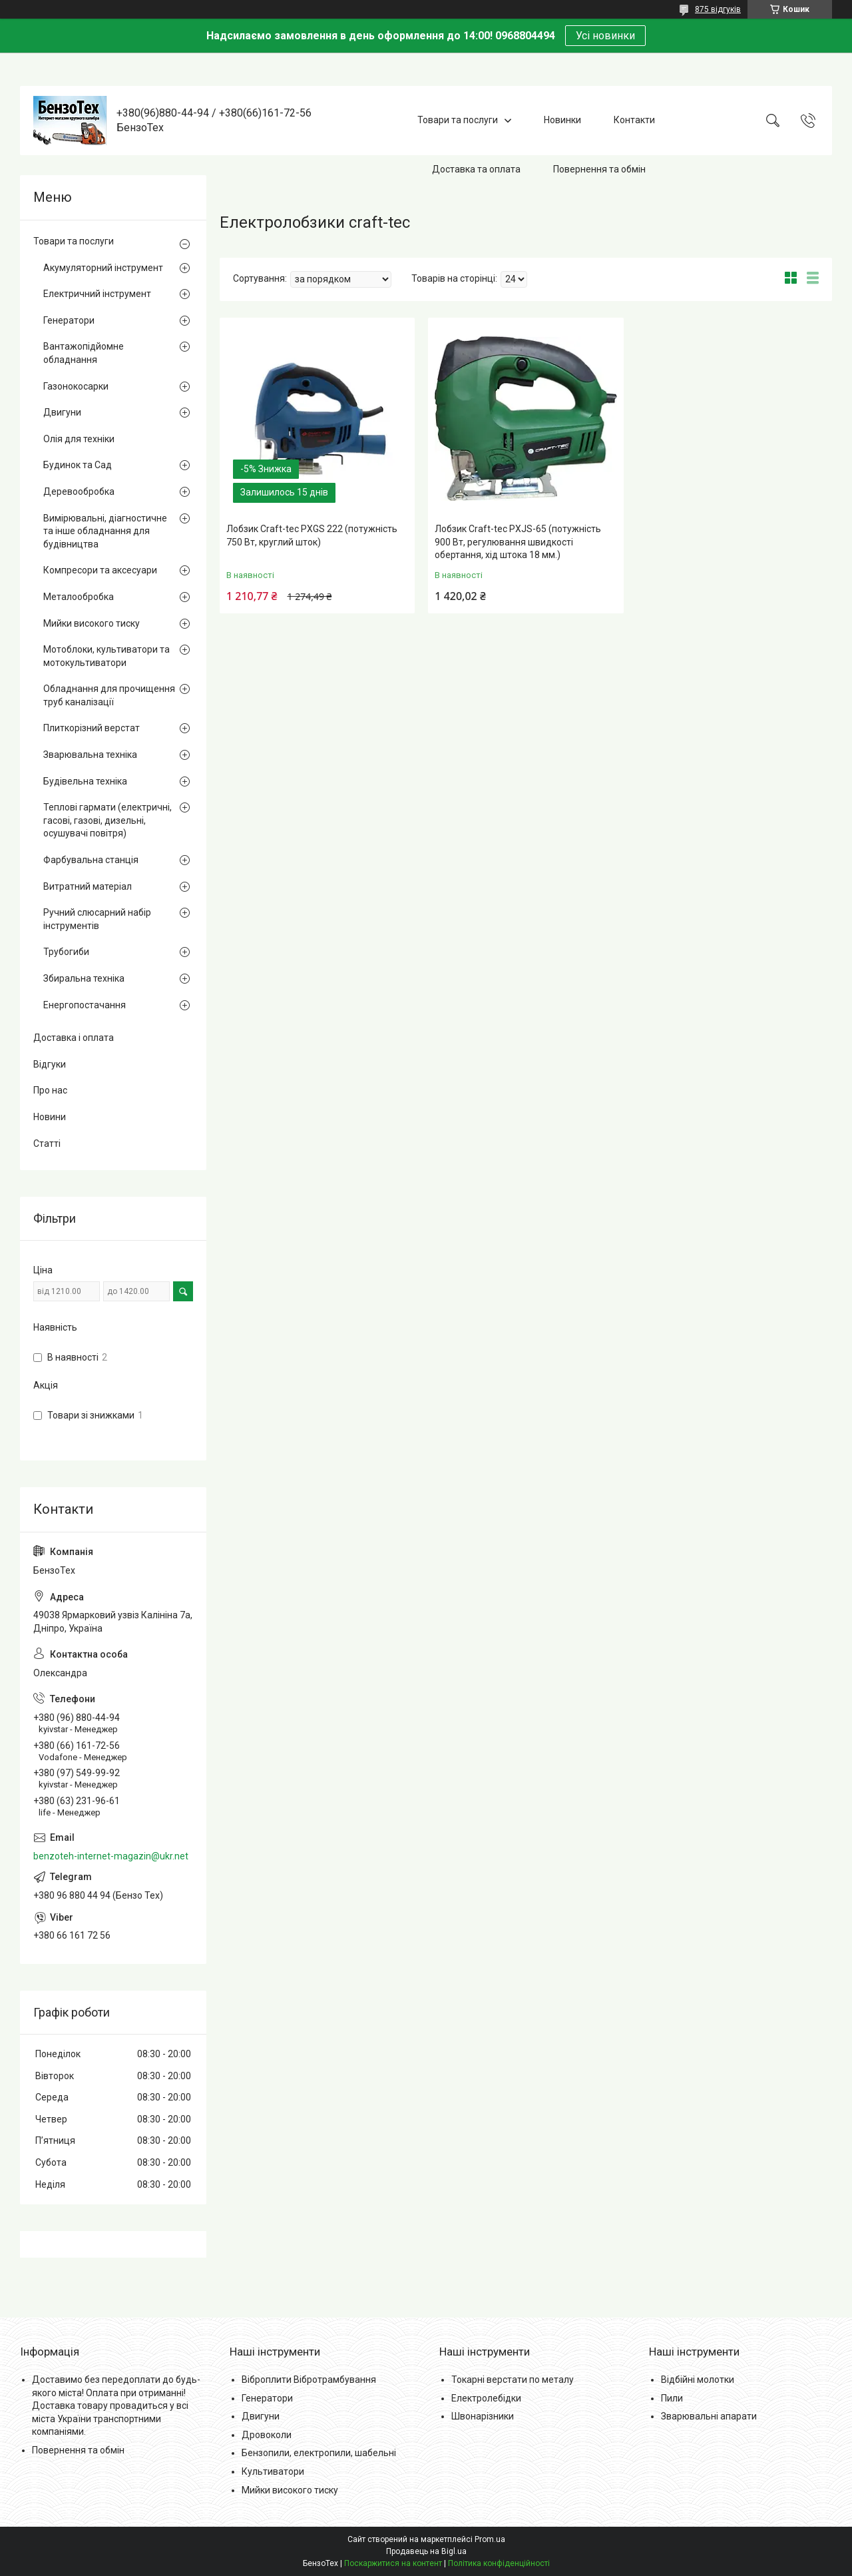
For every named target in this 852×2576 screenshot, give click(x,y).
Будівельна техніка (85, 781)
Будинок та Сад (77, 465)
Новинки (562, 120)
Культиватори (273, 2471)
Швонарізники (482, 2416)
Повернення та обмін (599, 169)
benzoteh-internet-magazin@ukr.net (110, 1856)
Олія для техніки (78, 439)
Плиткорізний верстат (91, 728)
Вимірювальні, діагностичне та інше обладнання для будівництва (105, 531)
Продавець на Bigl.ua (426, 2551)
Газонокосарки (75, 386)
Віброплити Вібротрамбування (309, 2379)
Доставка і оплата (73, 1037)
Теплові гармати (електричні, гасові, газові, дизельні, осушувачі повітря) (107, 820)
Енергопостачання (84, 1005)
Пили (672, 2398)
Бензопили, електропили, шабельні (319, 2452)
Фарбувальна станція (90, 859)
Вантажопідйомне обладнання (83, 353)
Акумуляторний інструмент (103, 267)
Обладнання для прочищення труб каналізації (109, 695)
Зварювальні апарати (709, 2416)
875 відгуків (718, 9)
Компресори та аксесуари (100, 570)
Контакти (634, 120)
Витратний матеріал (87, 886)
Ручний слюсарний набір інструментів (97, 919)
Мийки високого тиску (91, 623)
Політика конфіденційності (499, 2563)
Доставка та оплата (476, 169)
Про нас (50, 1090)
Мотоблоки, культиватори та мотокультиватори (106, 656)
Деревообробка (78, 491)
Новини (49, 1117)
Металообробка (78, 596)
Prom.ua (490, 2539)
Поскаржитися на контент (393, 2563)
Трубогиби (66, 951)
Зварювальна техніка (90, 754)
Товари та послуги (457, 120)
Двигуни (62, 412)
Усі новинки (605, 35)
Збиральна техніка (83, 978)
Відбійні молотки (697, 2379)
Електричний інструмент (97, 293)
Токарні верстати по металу (512, 2379)
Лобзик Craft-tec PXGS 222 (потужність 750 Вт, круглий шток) (311, 535)
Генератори (69, 320)
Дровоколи (267, 2434)
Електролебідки (486, 2398)
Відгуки (49, 1064)
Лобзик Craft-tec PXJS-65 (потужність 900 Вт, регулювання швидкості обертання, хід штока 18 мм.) (518, 541)
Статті (47, 1143)
